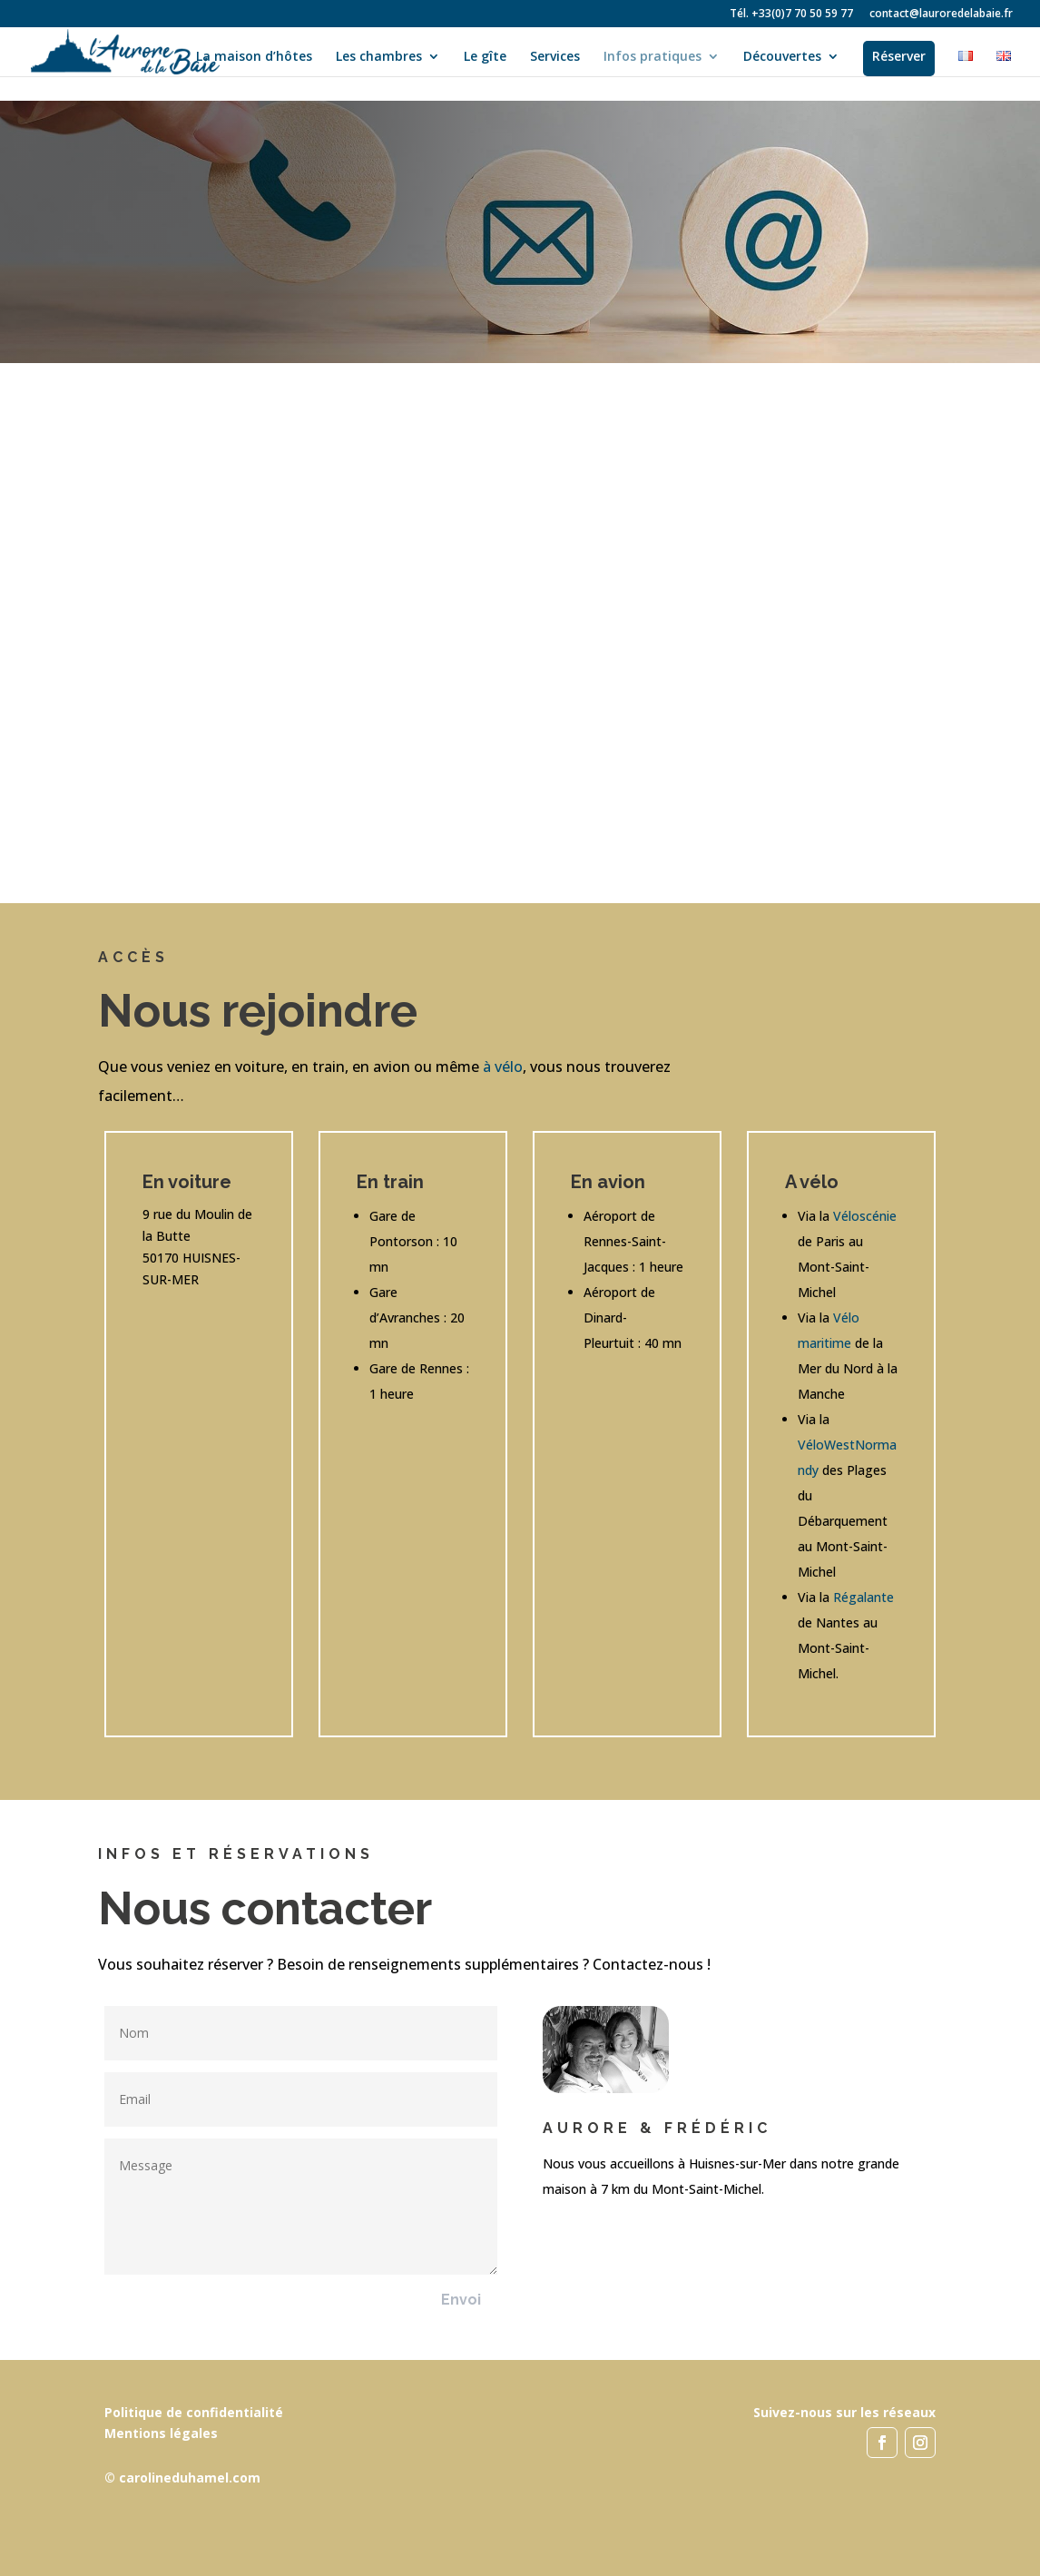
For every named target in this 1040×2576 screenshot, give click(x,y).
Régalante (863, 1597)
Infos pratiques (652, 57)
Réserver (899, 55)
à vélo (503, 1067)
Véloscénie (865, 1215)
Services (555, 57)
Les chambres (379, 57)
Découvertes (782, 57)
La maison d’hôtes (254, 57)
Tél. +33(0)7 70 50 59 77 (791, 14)
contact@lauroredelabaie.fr (941, 14)
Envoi (461, 2299)
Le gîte (485, 57)
